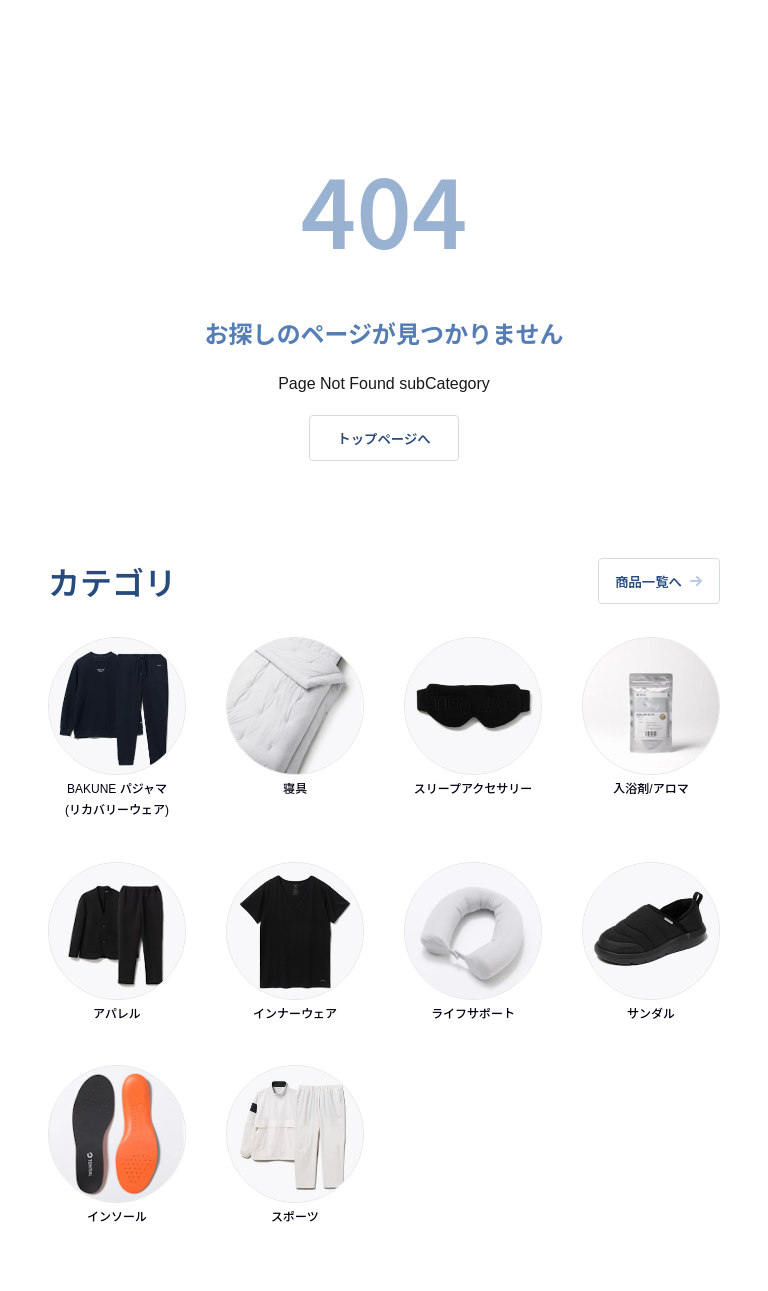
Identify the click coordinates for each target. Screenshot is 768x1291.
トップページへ (384, 438)
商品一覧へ (657, 581)
